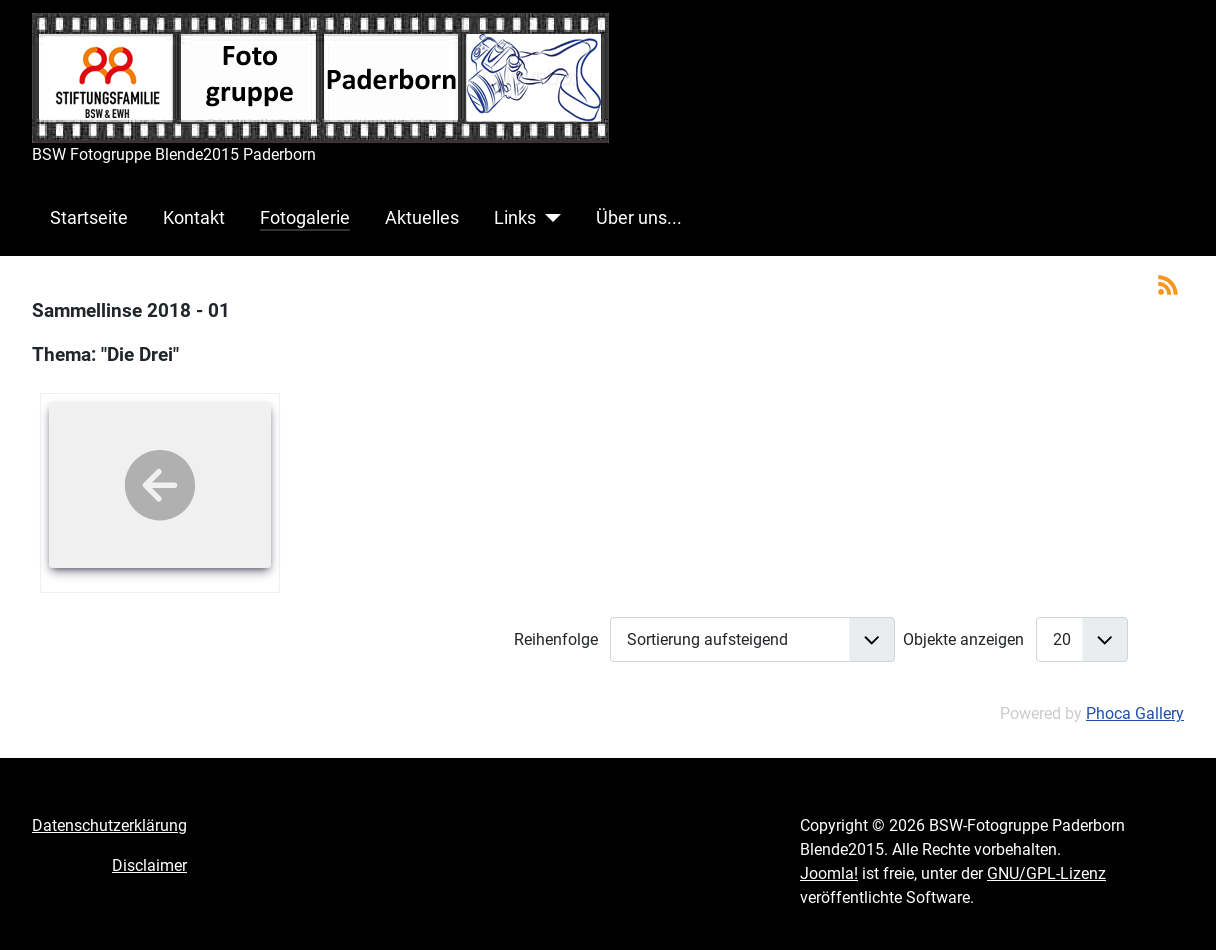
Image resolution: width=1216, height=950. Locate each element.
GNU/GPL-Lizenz (1046, 873)
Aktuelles (422, 218)
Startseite (89, 218)
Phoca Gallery (1135, 713)
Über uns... (639, 218)
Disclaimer (149, 865)
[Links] (548, 218)
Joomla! (829, 873)
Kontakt (194, 218)
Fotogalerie (305, 218)
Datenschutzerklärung (109, 825)
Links (515, 218)
